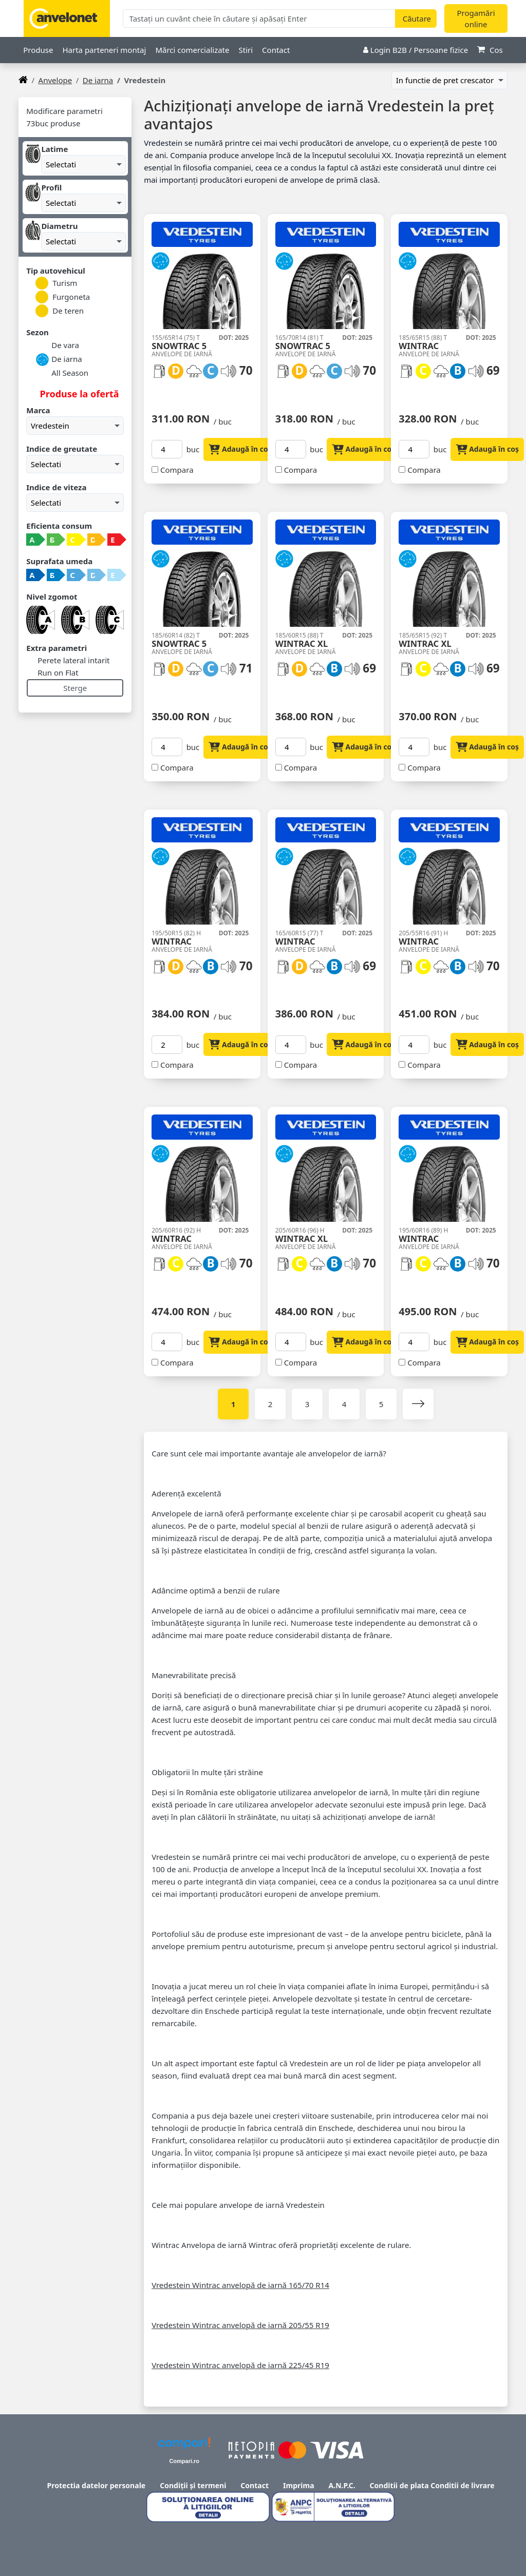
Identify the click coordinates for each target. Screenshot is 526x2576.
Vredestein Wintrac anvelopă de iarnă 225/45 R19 (240, 2365)
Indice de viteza (56, 487)
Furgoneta (62, 297)
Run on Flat (56, 672)
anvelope (55, 80)
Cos (490, 50)
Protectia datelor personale (96, 2485)
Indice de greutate (61, 449)
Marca (38, 410)
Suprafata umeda (59, 561)
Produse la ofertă (78, 394)
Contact (276, 50)
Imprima (298, 2485)
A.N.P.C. (342, 2485)
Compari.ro (184, 2461)
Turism (56, 283)
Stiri (245, 50)
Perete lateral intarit (72, 660)
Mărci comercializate (192, 50)
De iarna (98, 80)
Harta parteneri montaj (104, 50)
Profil (51, 187)
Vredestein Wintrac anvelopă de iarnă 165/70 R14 (240, 2285)
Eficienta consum (59, 526)
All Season (62, 373)
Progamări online (476, 19)
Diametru (59, 226)
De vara (57, 345)
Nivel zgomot (51, 596)
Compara (177, 470)
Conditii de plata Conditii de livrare (432, 2485)
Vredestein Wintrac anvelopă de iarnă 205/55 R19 (240, 2325)
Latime (54, 149)
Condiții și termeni (193, 2485)
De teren (59, 310)
